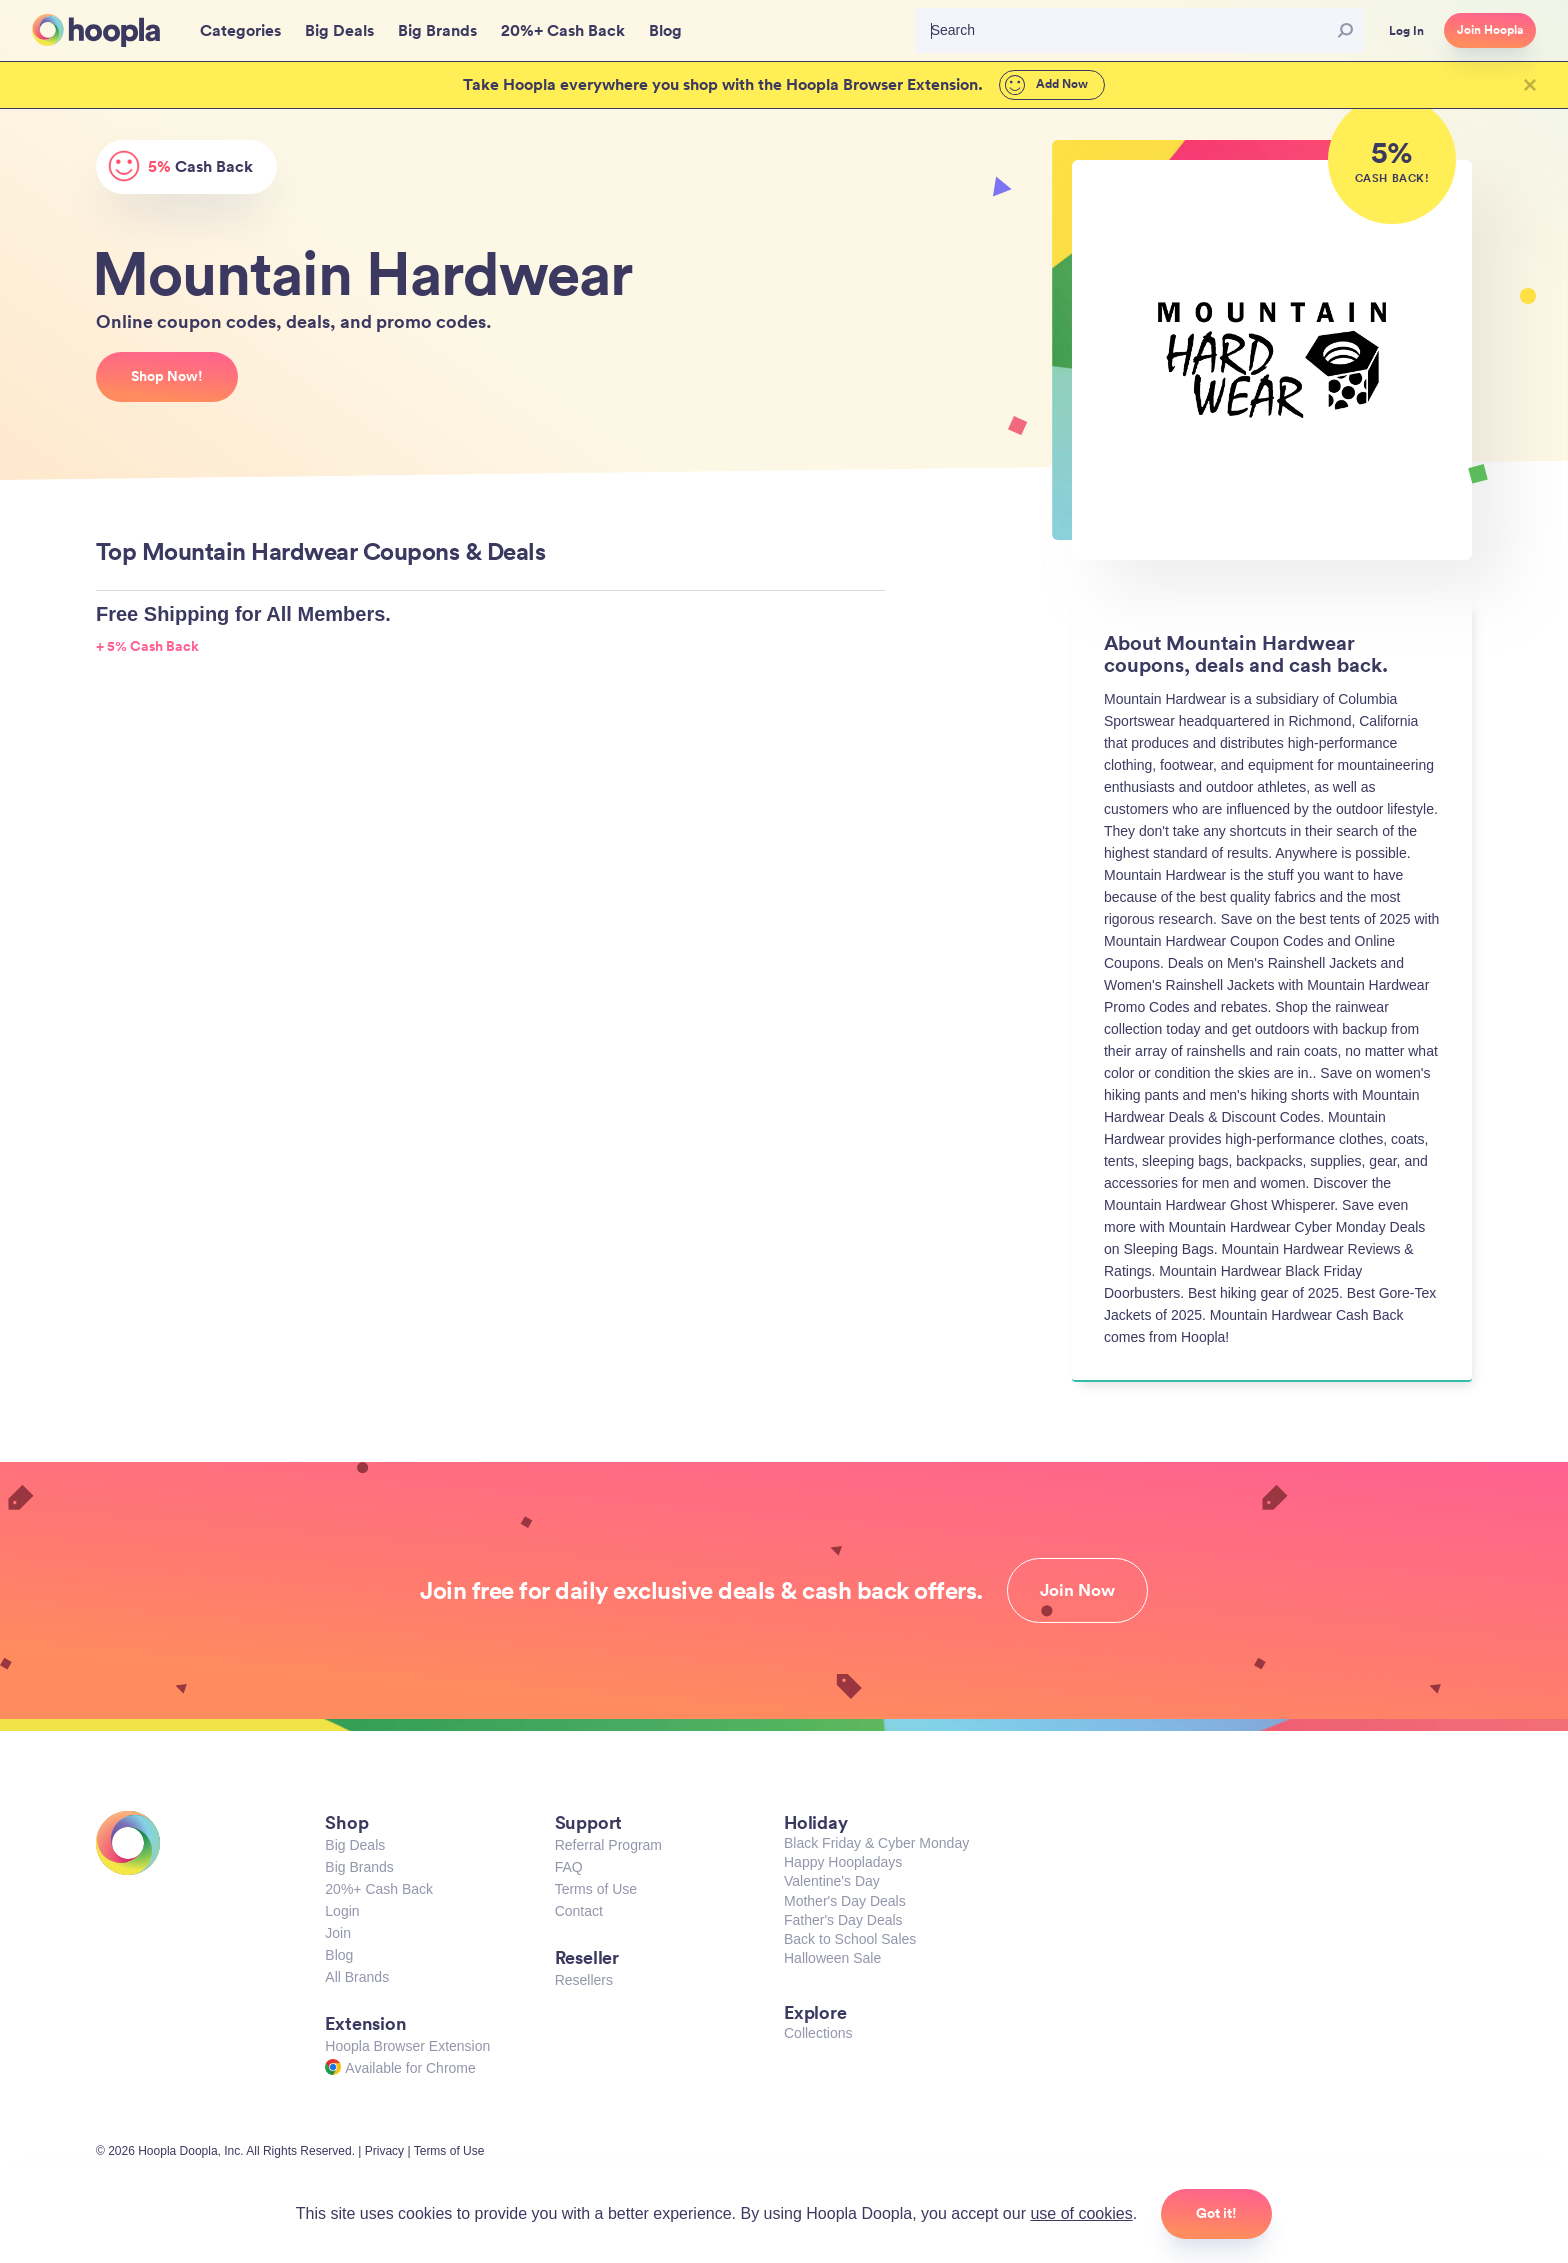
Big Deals (355, 1845)
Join (338, 1933)
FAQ (569, 1867)
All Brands (357, 1977)
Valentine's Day (832, 1881)
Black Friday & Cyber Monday (876, 1843)
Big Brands (359, 1867)
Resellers (584, 1980)
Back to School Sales (850, 1939)
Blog (339, 1955)
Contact (579, 1911)
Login (342, 1911)
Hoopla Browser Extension (407, 2046)
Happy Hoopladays (843, 1862)
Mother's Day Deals (845, 1901)
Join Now (1077, 1590)
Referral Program (608, 1845)
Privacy (384, 2151)
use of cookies (1081, 2213)
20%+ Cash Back (379, 1889)
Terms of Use (596, 1889)
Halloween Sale (832, 1958)
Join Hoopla (1490, 30)
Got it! (1216, 2213)
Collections (818, 2033)
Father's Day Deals (843, 1920)
